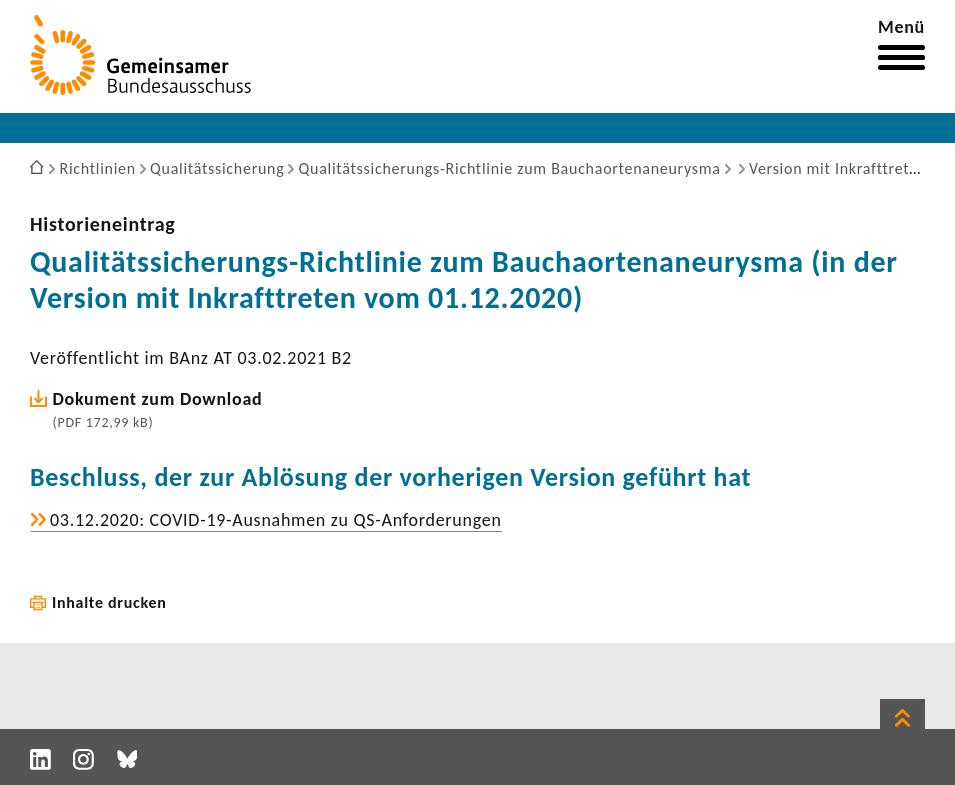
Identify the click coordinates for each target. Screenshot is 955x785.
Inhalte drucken (109, 602)
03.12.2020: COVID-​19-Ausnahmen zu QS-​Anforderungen (276, 520)
